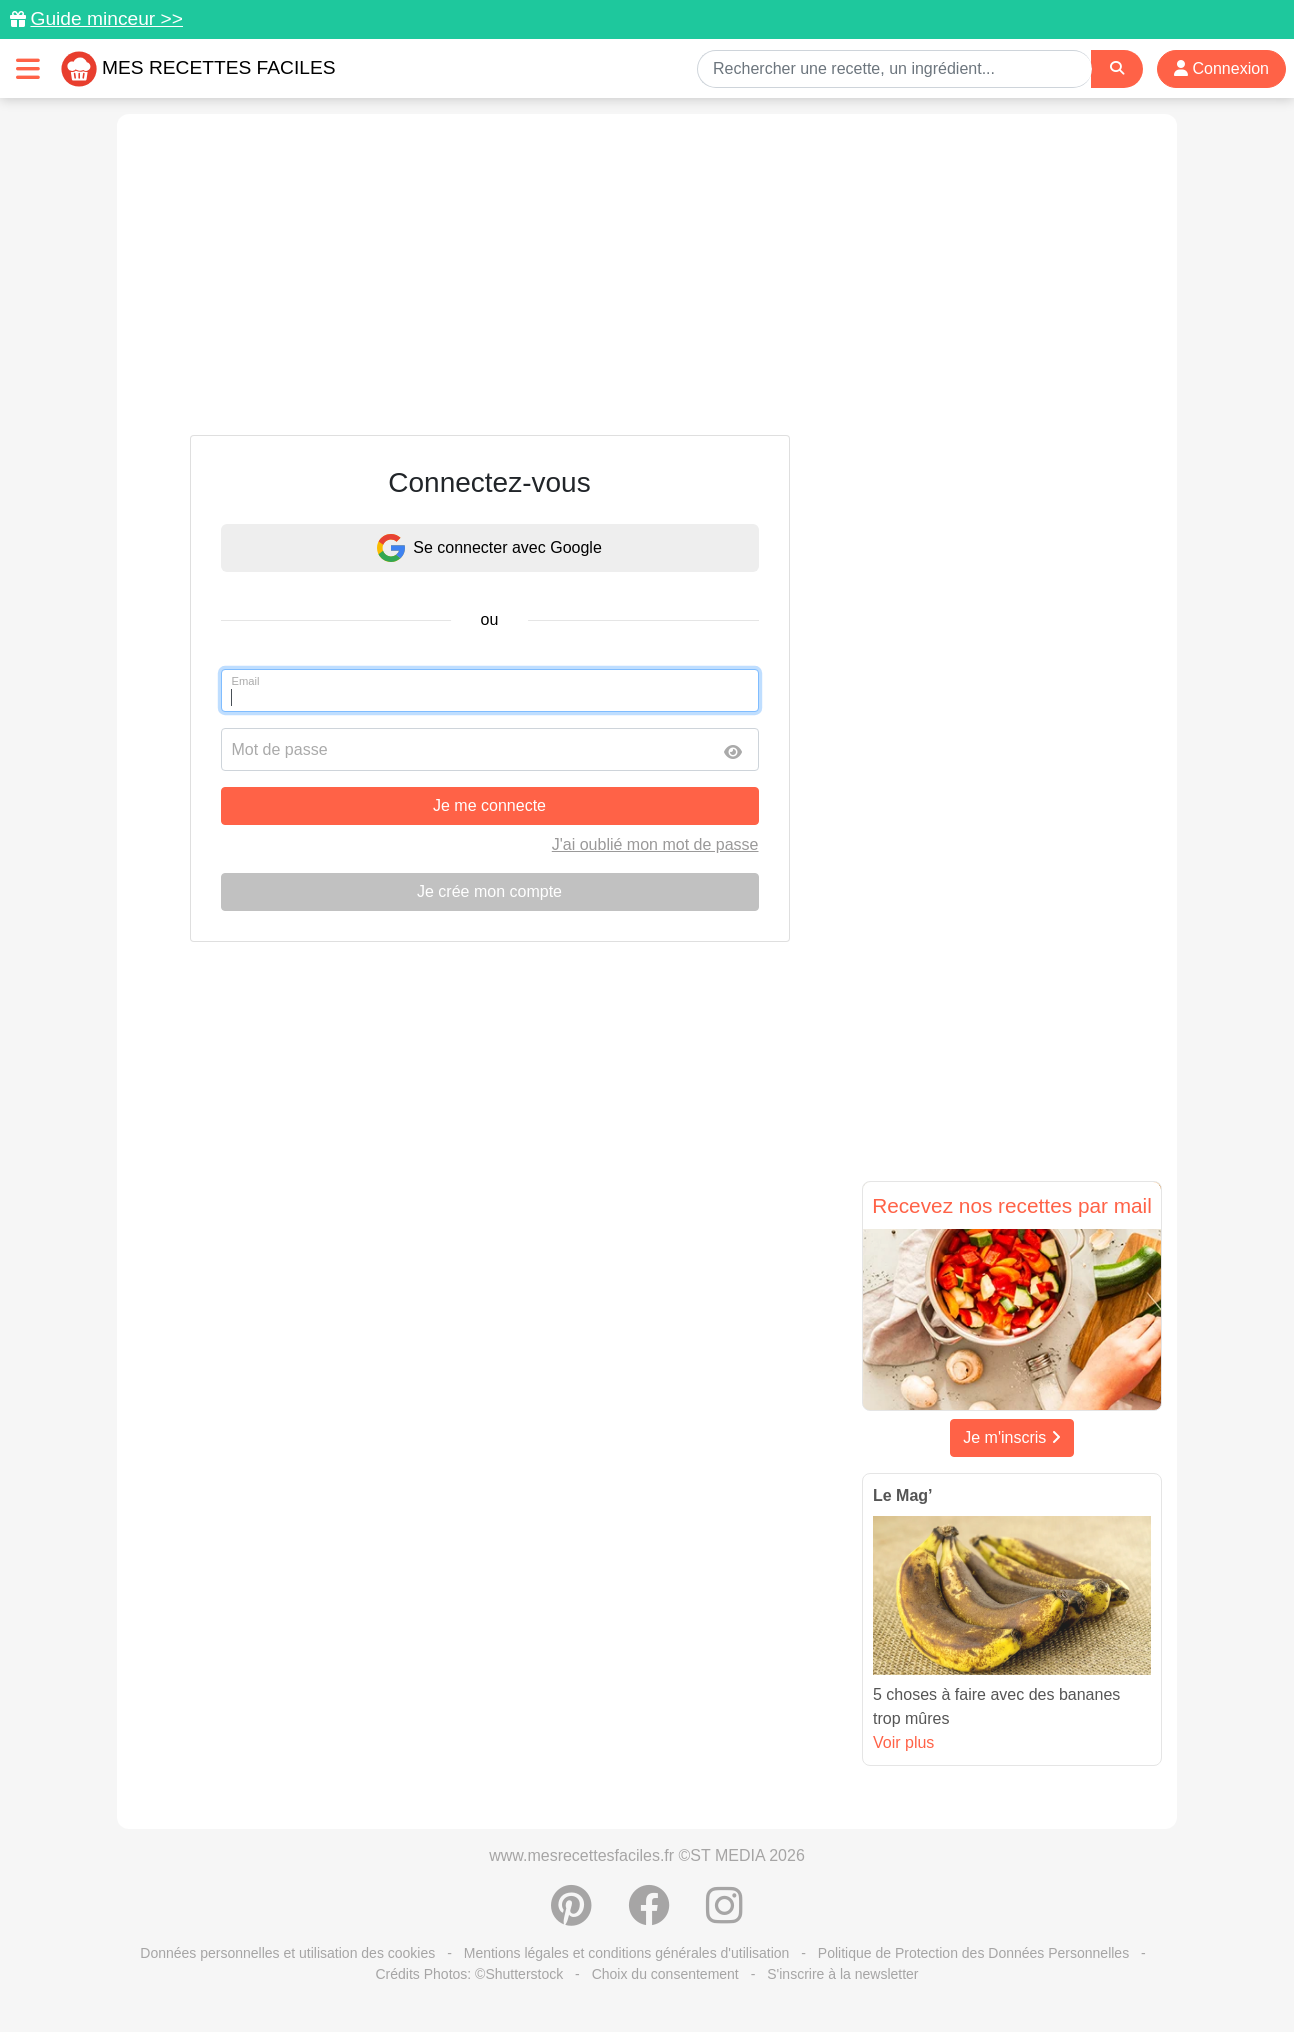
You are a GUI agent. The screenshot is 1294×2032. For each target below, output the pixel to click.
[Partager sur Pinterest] (571, 1916)
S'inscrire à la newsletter (842, 1974)
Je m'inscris (1012, 1437)
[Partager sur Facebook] (649, 1916)
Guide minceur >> (106, 18)
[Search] (1117, 68)
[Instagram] (724, 1916)
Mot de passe (280, 749)
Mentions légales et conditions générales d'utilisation (627, 1953)
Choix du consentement (665, 1974)
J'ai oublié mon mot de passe (655, 844)
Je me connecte (489, 805)
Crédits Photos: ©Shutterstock (469, 1974)
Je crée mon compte (489, 891)
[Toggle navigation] (28, 68)
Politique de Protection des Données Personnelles (973, 1953)
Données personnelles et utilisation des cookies (287, 1953)
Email (246, 681)
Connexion (1221, 68)
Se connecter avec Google (489, 548)
